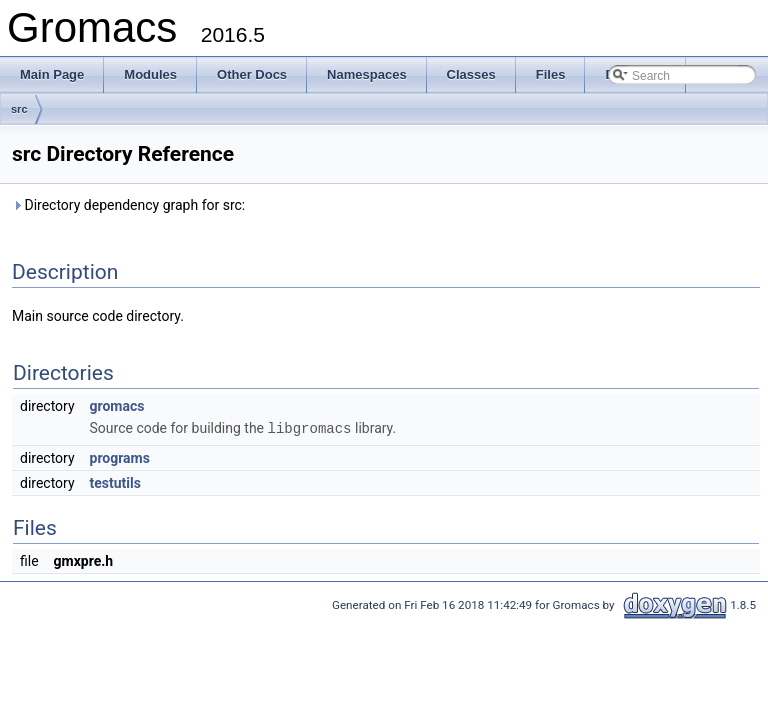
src (19, 109)
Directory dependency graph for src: (128, 205)
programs (120, 457)
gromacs (117, 406)
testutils (115, 482)
